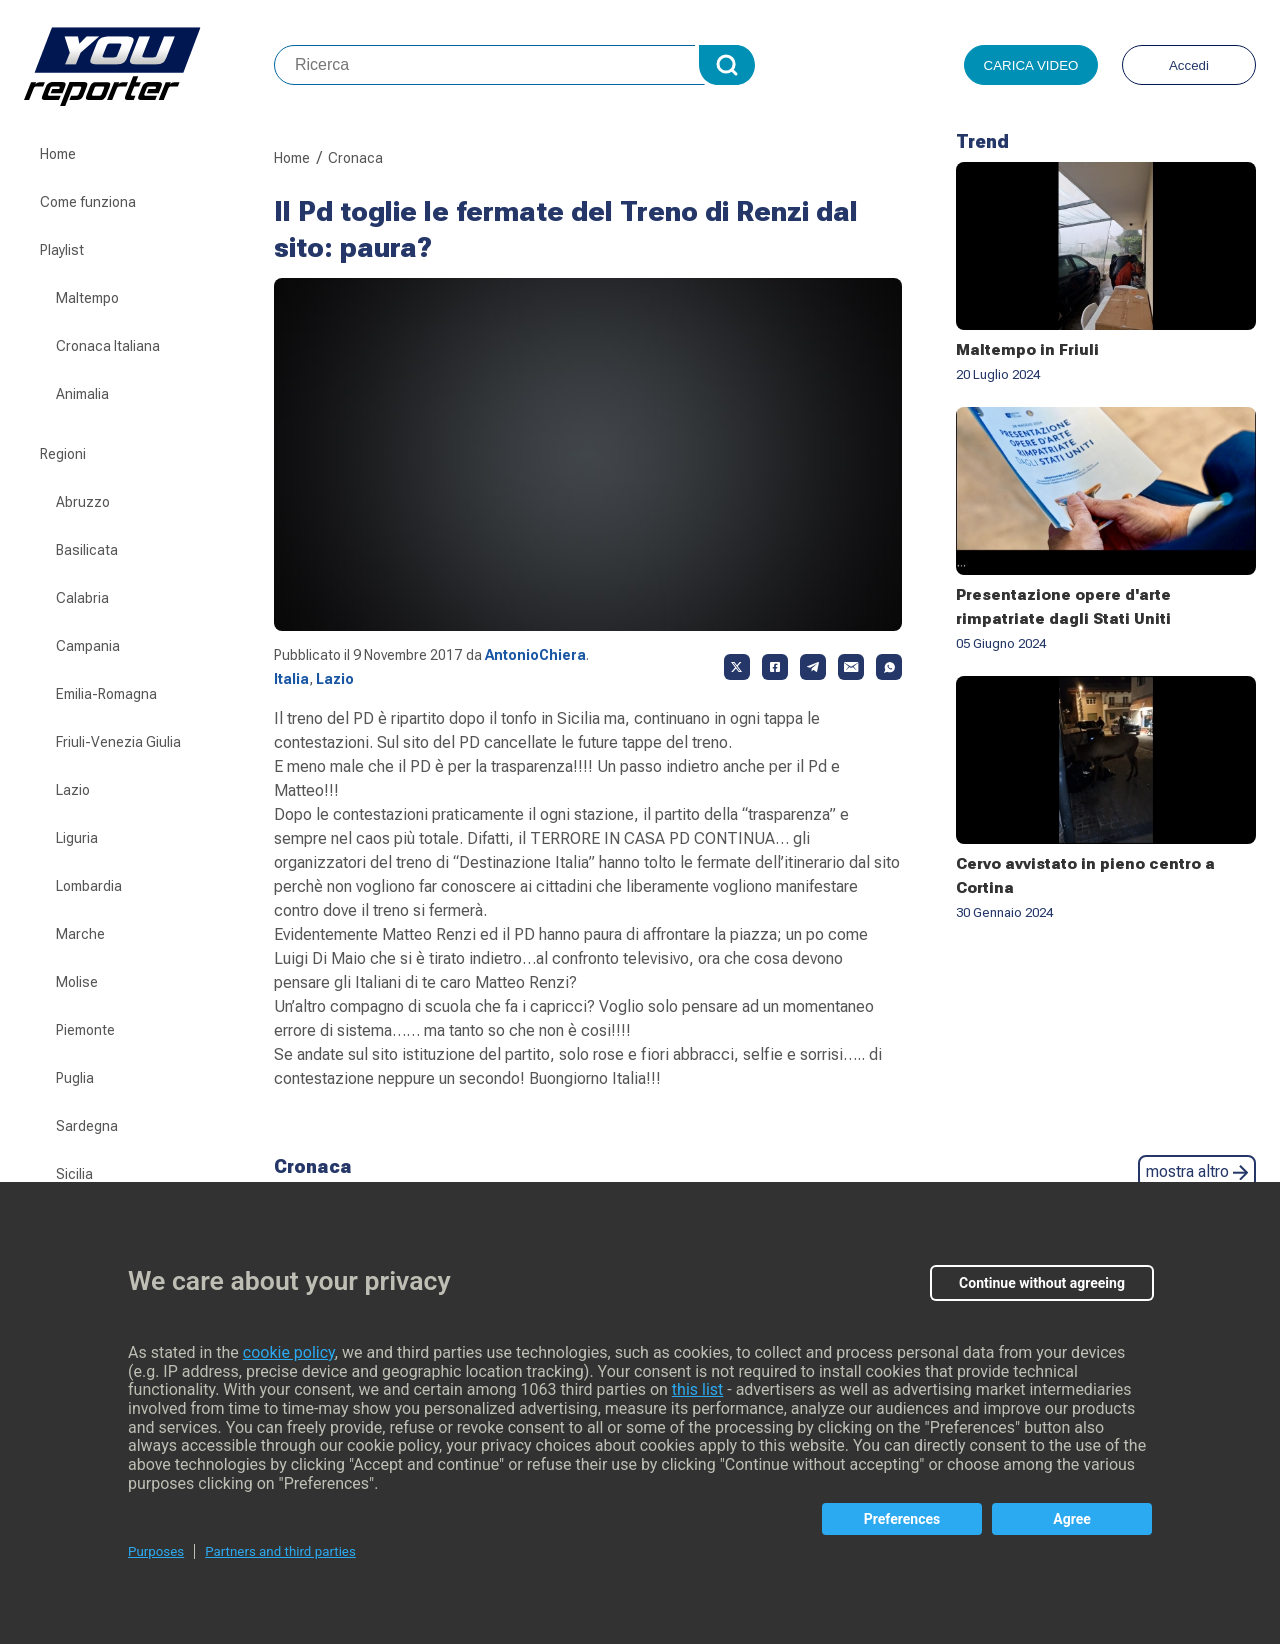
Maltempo (87, 298)
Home (58, 154)
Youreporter (149, 65)
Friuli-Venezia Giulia (118, 742)
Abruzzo (83, 502)
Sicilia (74, 1174)
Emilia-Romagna (106, 694)
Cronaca (355, 158)
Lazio (73, 790)
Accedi (1189, 65)
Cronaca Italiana (108, 346)
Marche (80, 934)
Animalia (82, 394)
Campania (88, 646)
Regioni (63, 454)
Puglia (75, 1078)
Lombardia (89, 886)
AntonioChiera (535, 655)
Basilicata (87, 550)
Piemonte (85, 1030)
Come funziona (88, 202)
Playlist (62, 250)
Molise (77, 982)
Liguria (77, 838)
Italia (291, 679)
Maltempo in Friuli (1027, 350)
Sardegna (87, 1126)
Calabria (82, 598)
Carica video (1031, 65)
